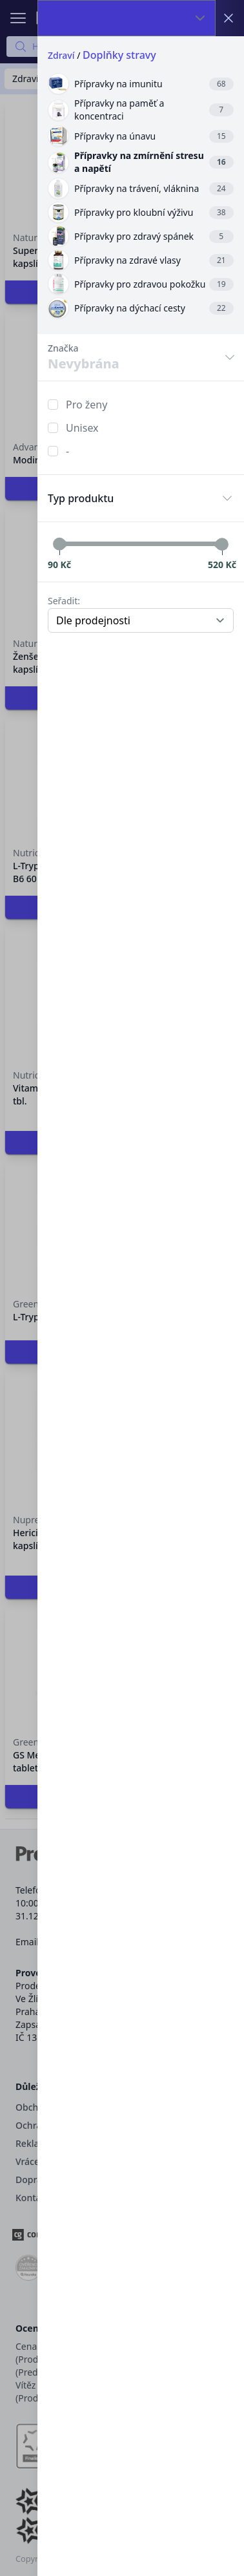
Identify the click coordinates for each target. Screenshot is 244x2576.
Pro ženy (86, 404)
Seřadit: (64, 601)
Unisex (82, 428)
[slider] (59, 544)
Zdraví (61, 55)
